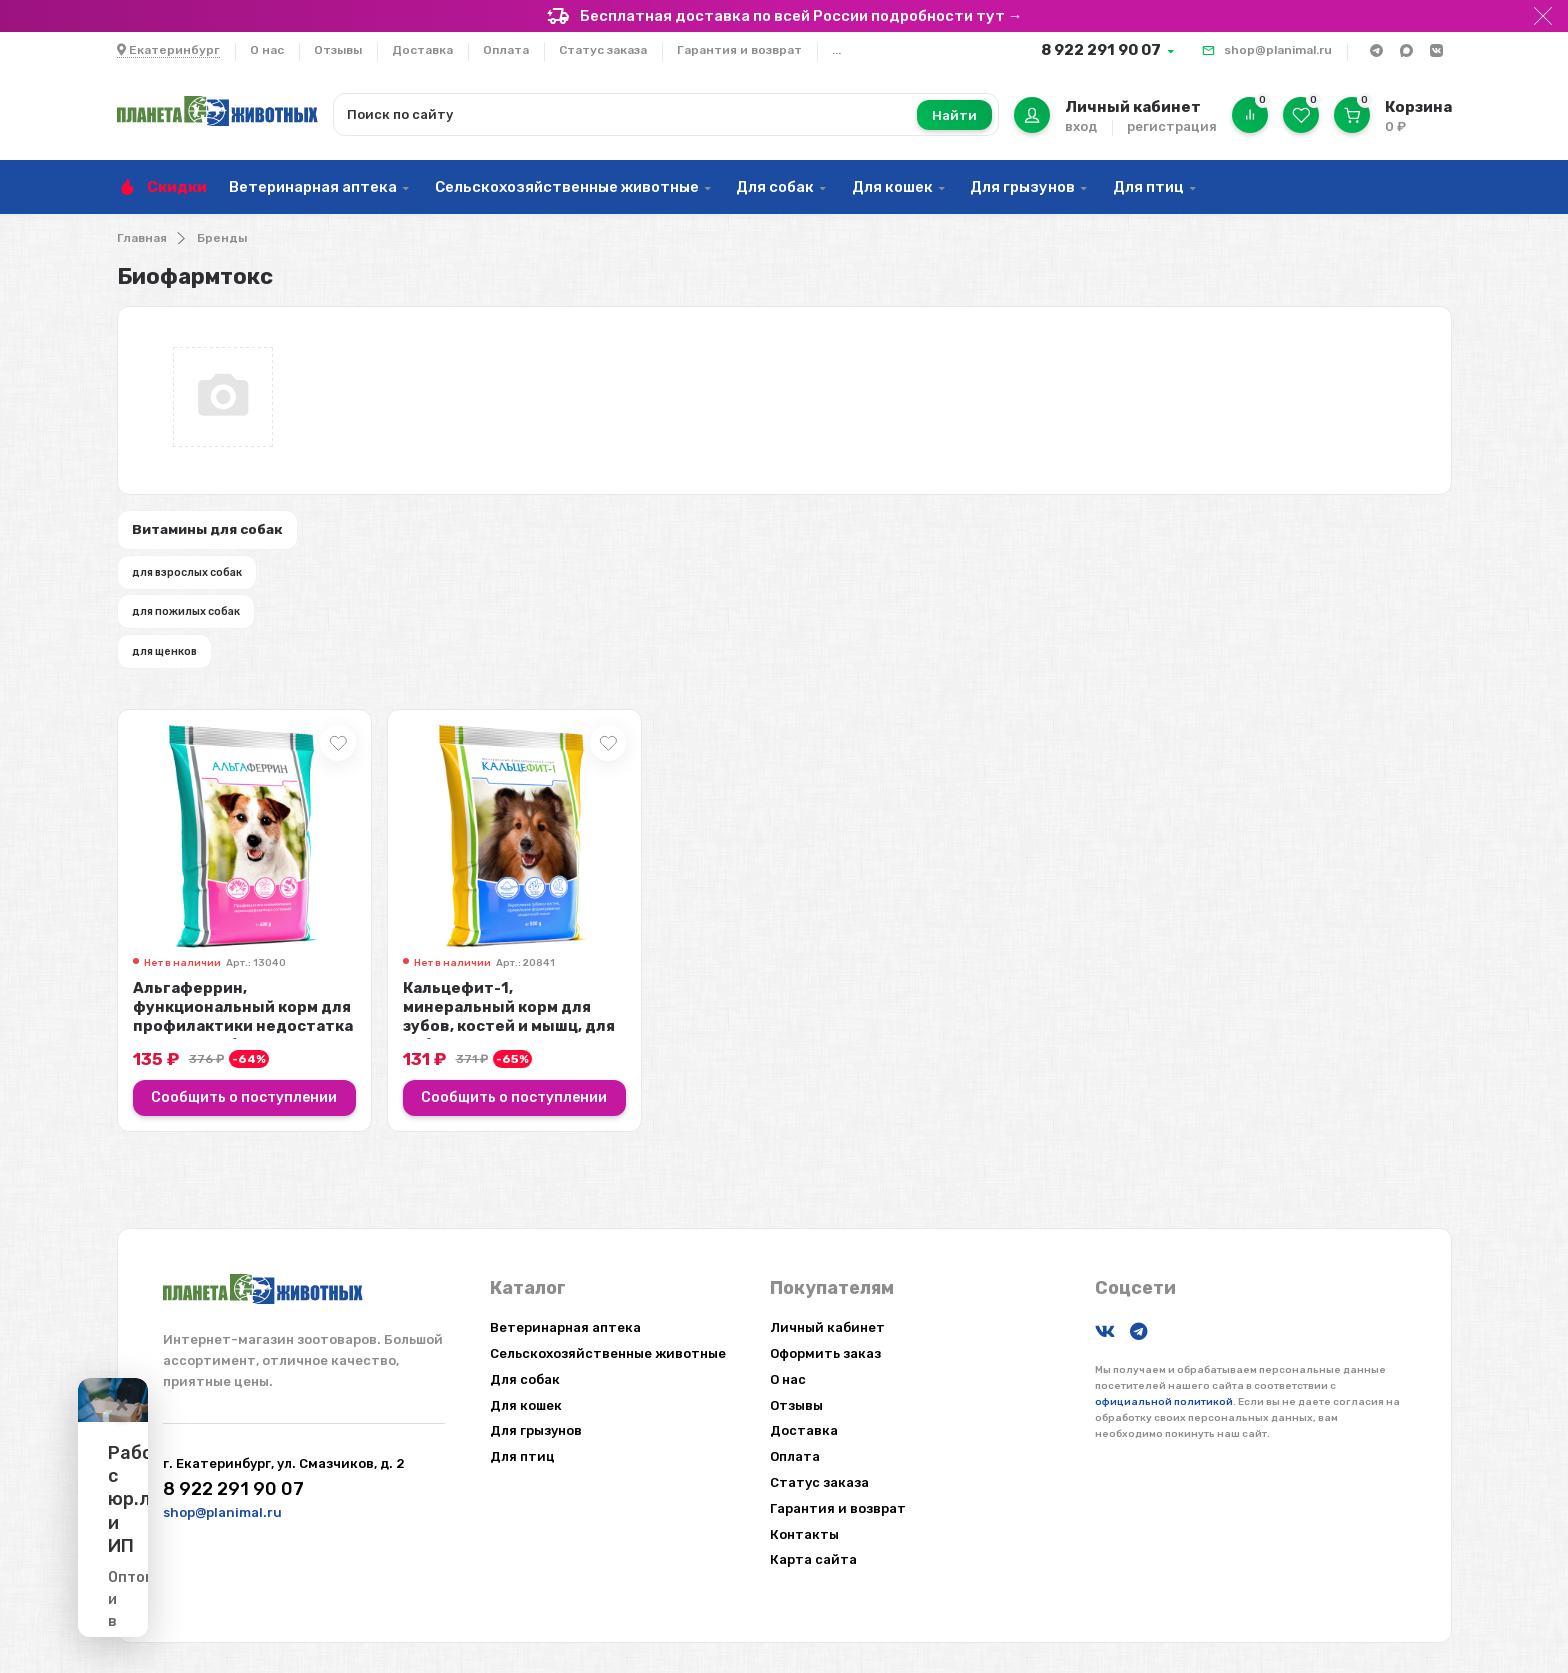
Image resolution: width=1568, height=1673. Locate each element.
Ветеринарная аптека (313, 187)
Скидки (177, 187)
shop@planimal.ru (1278, 50)
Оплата (506, 50)
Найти (954, 115)
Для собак (775, 187)
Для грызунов (1022, 187)
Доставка (422, 50)
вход (1081, 126)
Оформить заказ (825, 1353)
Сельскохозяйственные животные (567, 187)
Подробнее (278, 1586)
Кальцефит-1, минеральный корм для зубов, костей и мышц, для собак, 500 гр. (509, 1052)
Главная (142, 238)
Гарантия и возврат (739, 50)
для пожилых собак (202, 632)
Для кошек (892, 187)
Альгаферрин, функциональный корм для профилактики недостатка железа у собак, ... (243, 1052)
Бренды (222, 238)
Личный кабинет (827, 1327)
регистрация (1172, 126)
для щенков (178, 681)
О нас (267, 50)
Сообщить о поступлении (244, 1133)
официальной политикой (1164, 1402)
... (836, 50)
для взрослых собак (203, 584)
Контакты (804, 1534)
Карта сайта (813, 1559)
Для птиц (1148, 187)
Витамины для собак (223, 533)
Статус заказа (603, 50)
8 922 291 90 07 (1101, 50)
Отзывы (338, 50)
